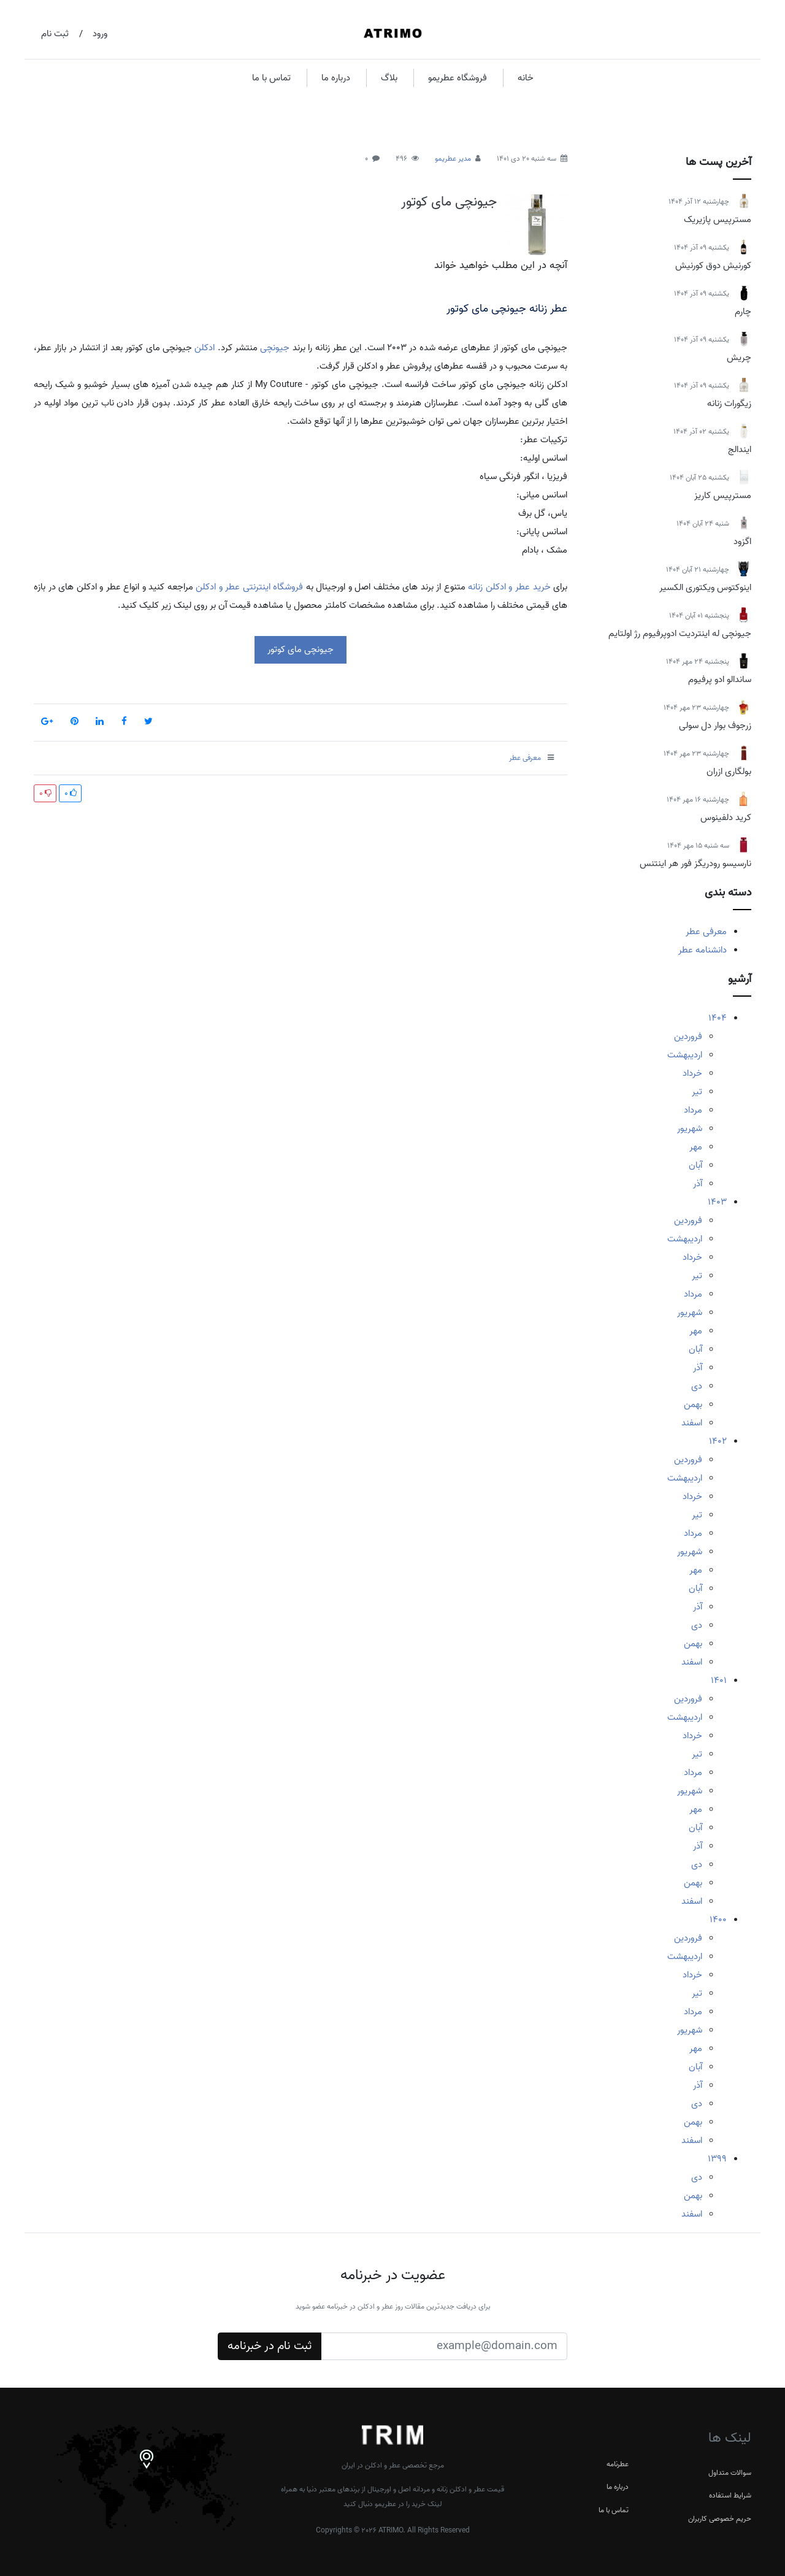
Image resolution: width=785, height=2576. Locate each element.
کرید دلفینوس (725, 817)
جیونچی (274, 347)
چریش (739, 357)
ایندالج (739, 449)
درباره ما (335, 78)
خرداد (692, 1073)
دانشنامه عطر (702, 950)
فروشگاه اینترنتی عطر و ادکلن (249, 587)
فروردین (688, 1036)
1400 (718, 1919)
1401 (719, 1680)
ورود (100, 33)
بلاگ (389, 78)
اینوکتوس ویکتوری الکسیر (705, 587)
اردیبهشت (684, 1055)
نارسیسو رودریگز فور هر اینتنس (695, 863)
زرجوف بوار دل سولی (715, 725)
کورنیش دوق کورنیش (713, 265)
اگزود (742, 541)
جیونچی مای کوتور (449, 202)
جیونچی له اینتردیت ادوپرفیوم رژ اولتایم (679, 633)
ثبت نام (55, 33)
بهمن (693, 1404)
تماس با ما (271, 78)
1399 (717, 2159)
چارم (743, 311)
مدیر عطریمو (453, 158)
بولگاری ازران (728, 771)
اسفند (691, 1423)
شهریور (689, 1128)
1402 (718, 1441)
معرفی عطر (706, 931)
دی (696, 1386)
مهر (695, 1147)
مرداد (693, 1110)
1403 (717, 1202)
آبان (695, 1165)
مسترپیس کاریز (722, 495)
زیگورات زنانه (729, 403)
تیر (697, 1091)
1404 (717, 1018)
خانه (526, 78)
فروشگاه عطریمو (457, 78)
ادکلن (204, 347)
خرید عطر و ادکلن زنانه (509, 587)
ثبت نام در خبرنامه (270, 2346)
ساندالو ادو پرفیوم (719, 679)
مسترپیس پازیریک (717, 219)
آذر (697, 1183)
